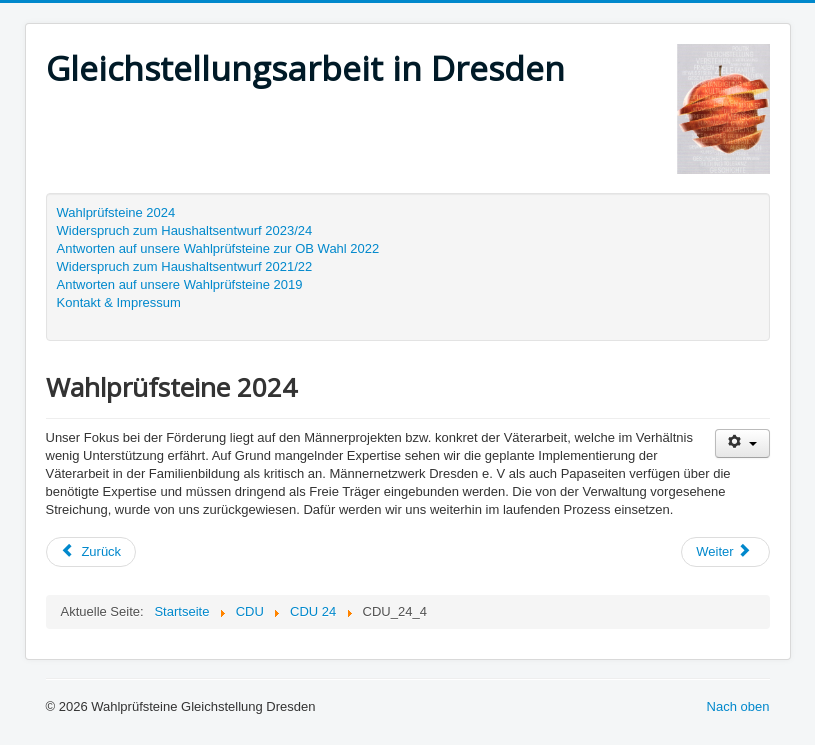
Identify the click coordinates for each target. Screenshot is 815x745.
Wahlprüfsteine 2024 (116, 212)
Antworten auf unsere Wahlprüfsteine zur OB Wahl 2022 (218, 248)
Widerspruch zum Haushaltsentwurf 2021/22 (185, 266)
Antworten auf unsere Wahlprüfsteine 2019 (180, 284)
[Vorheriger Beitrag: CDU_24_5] (91, 552)
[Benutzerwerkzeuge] (742, 443)
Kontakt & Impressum (119, 302)
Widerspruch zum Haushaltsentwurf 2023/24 (185, 230)
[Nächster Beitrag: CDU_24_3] (725, 552)
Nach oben (738, 706)
